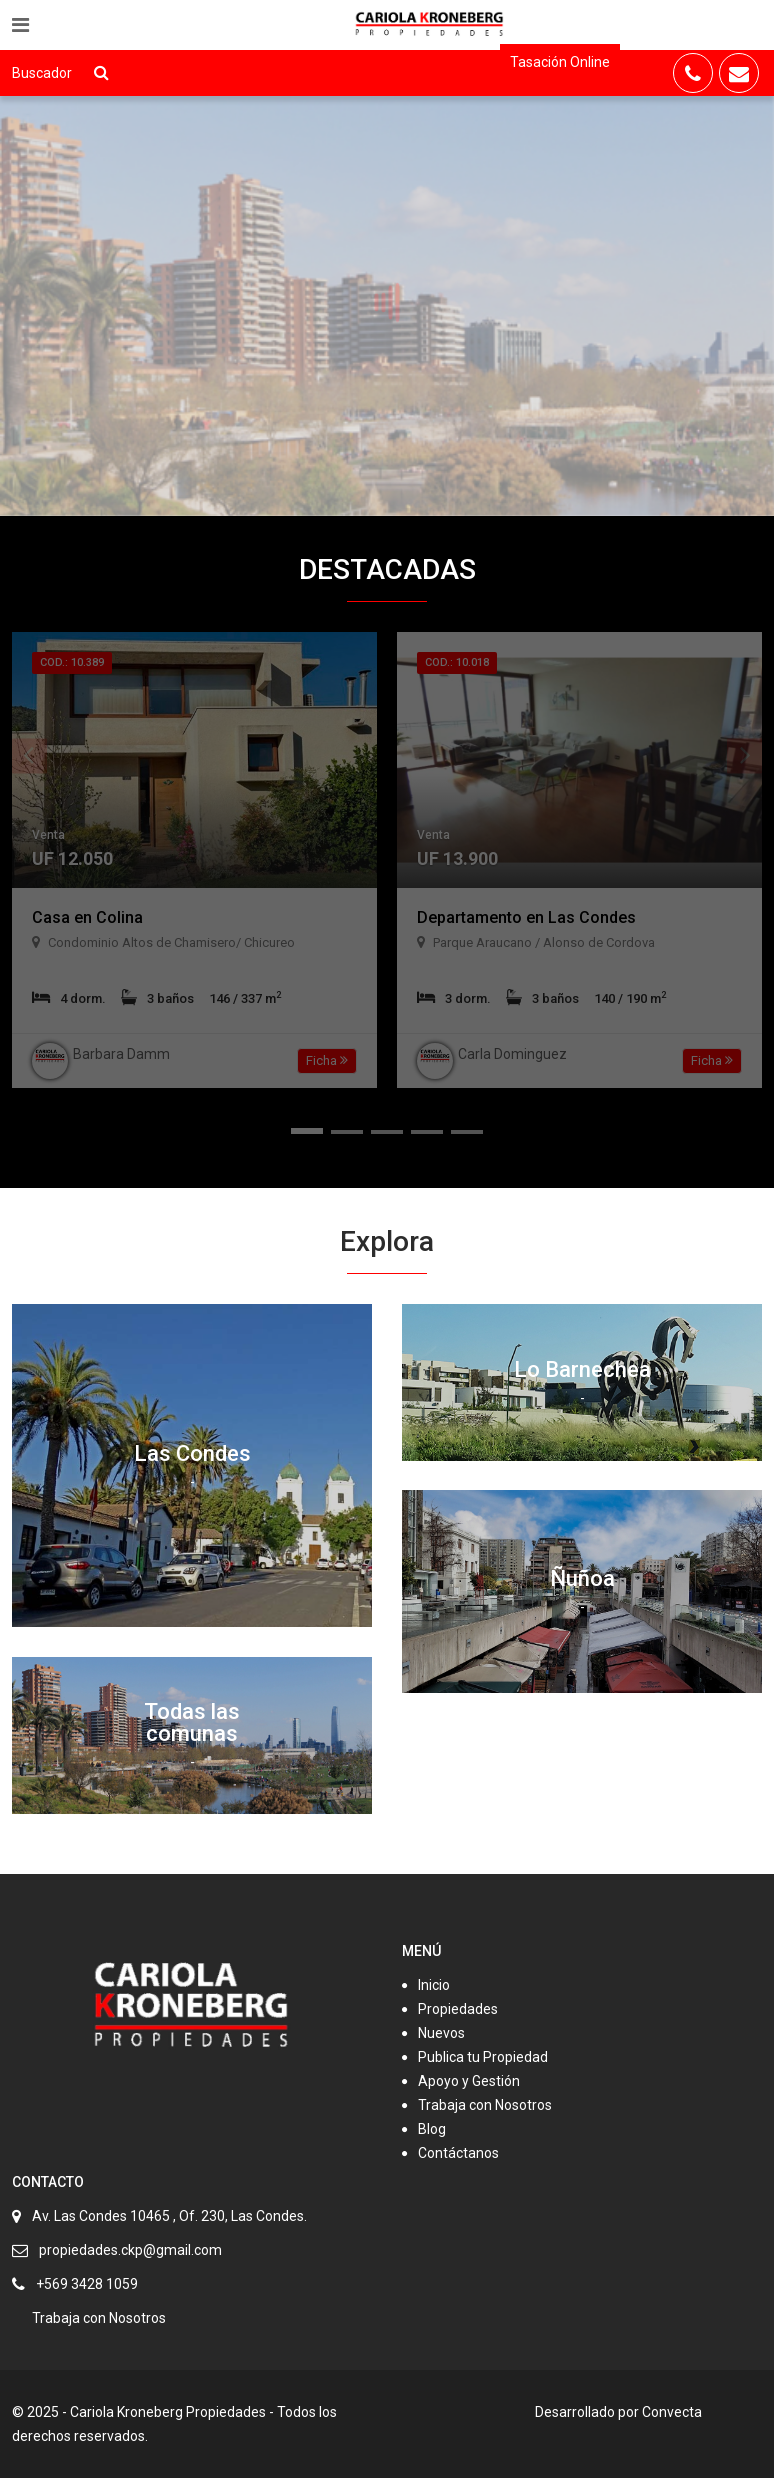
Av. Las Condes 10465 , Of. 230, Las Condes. (169, 2216)
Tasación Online (560, 62)
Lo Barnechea (582, 1369)
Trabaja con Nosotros (485, 2105)
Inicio (434, 1985)
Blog (432, 2129)
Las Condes (192, 1453)
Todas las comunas (192, 1722)
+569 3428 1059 (87, 2284)
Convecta (672, 2412)
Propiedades (458, 2009)
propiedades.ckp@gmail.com (130, 2250)
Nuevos (441, 2033)
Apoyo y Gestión (469, 2081)
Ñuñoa (582, 1578)
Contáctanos (458, 2153)
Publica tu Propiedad (483, 2057)
